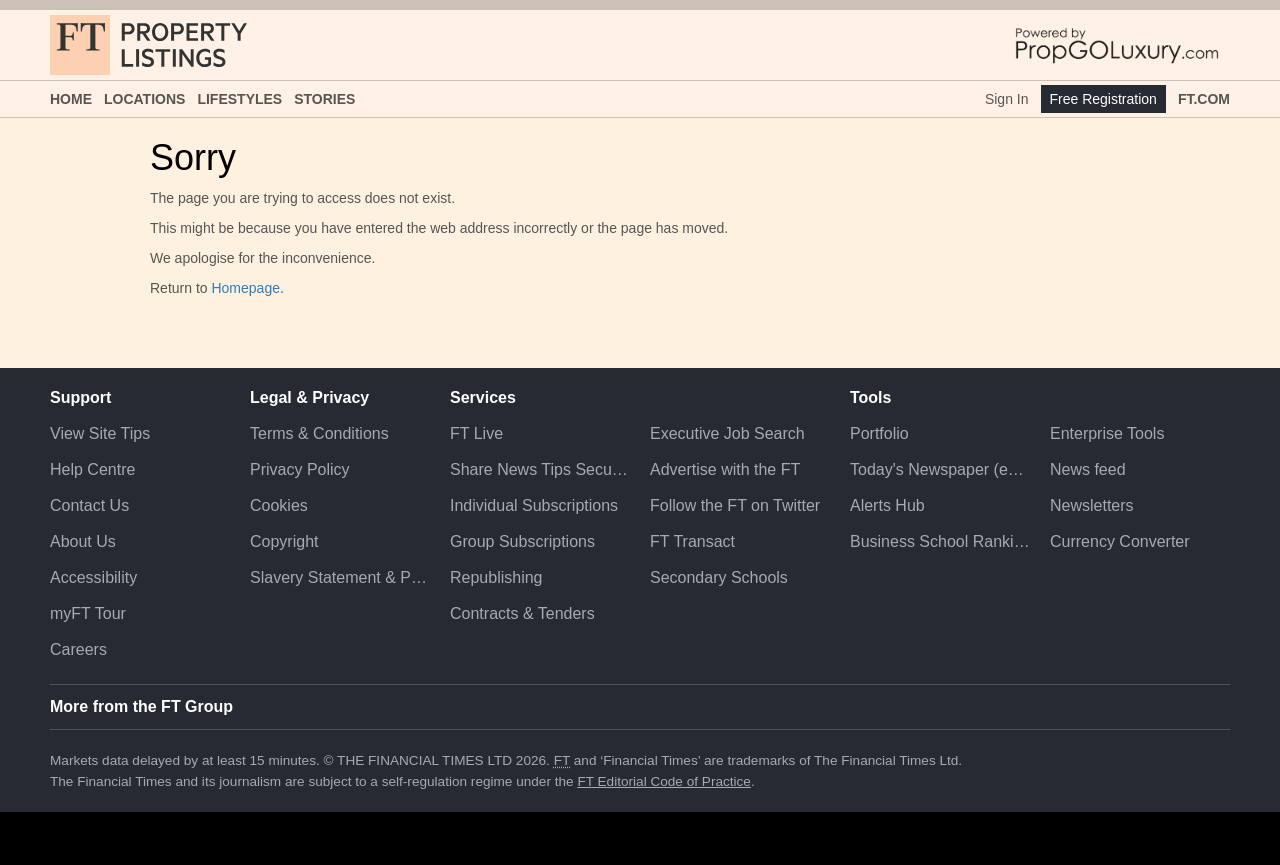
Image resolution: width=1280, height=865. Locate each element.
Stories (324, 99)
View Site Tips (100, 433)
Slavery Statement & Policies (340, 577)
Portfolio (879, 433)
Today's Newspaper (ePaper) (940, 469)
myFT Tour (88, 613)
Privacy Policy (300, 469)
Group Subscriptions (522, 541)
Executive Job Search (727, 433)
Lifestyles (239, 99)
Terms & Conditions (319, 433)
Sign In (1007, 99)
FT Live (476, 433)
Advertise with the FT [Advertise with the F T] (725, 469)
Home (71, 99)
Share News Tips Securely (540, 469)
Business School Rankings (940, 541)
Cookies (279, 505)
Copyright (284, 541)
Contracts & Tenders (522, 613)
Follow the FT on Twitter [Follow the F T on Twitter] (735, 505)
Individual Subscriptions (534, 505)
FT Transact (692, 541)
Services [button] (483, 397)
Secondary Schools (719, 577)
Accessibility (93, 577)
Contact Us (89, 505)
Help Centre (92, 469)
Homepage (245, 288)
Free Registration (1103, 99)
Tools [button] (870, 397)
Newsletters (1092, 505)
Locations (144, 99)
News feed (1088, 469)
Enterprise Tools (1107, 433)
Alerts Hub (887, 505)
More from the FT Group (141, 706)
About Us (83, 541)
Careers (78, 649)
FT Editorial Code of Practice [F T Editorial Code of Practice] (664, 781)
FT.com (1204, 99)
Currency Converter (1120, 541)
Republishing (496, 577)
